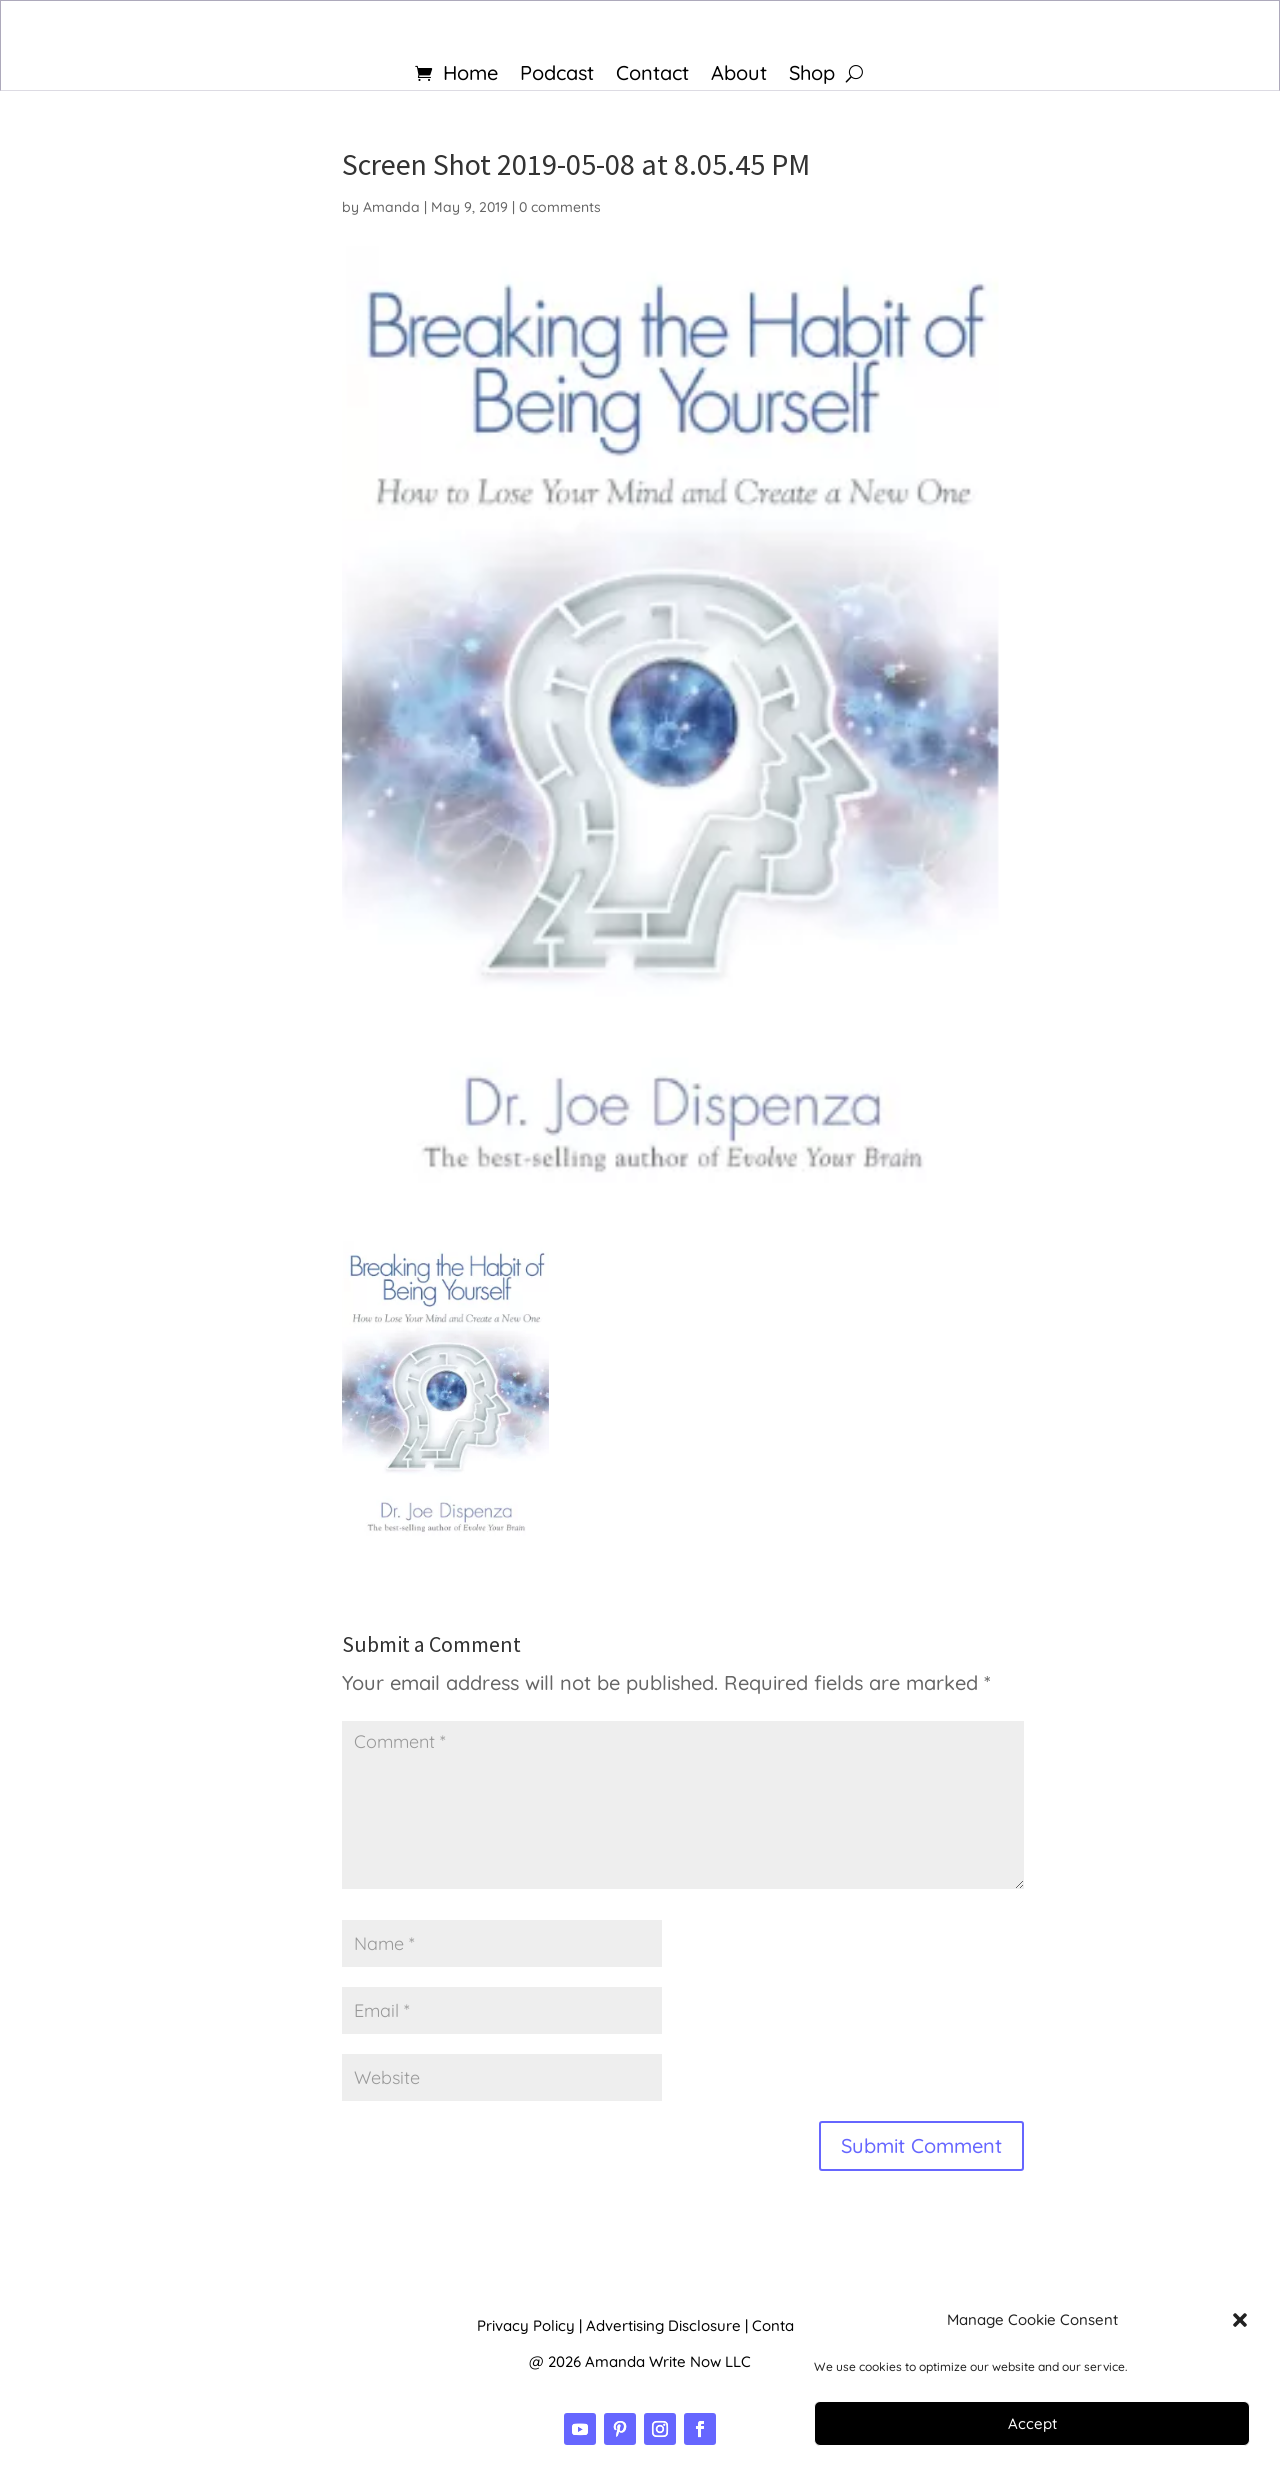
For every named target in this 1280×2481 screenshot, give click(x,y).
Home (470, 75)
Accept (1032, 2423)
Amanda (391, 207)
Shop (812, 75)
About (739, 75)
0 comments (560, 207)
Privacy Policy (526, 2325)
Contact (652, 75)
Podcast (557, 75)
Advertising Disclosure (663, 2325)
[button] (1240, 2320)
